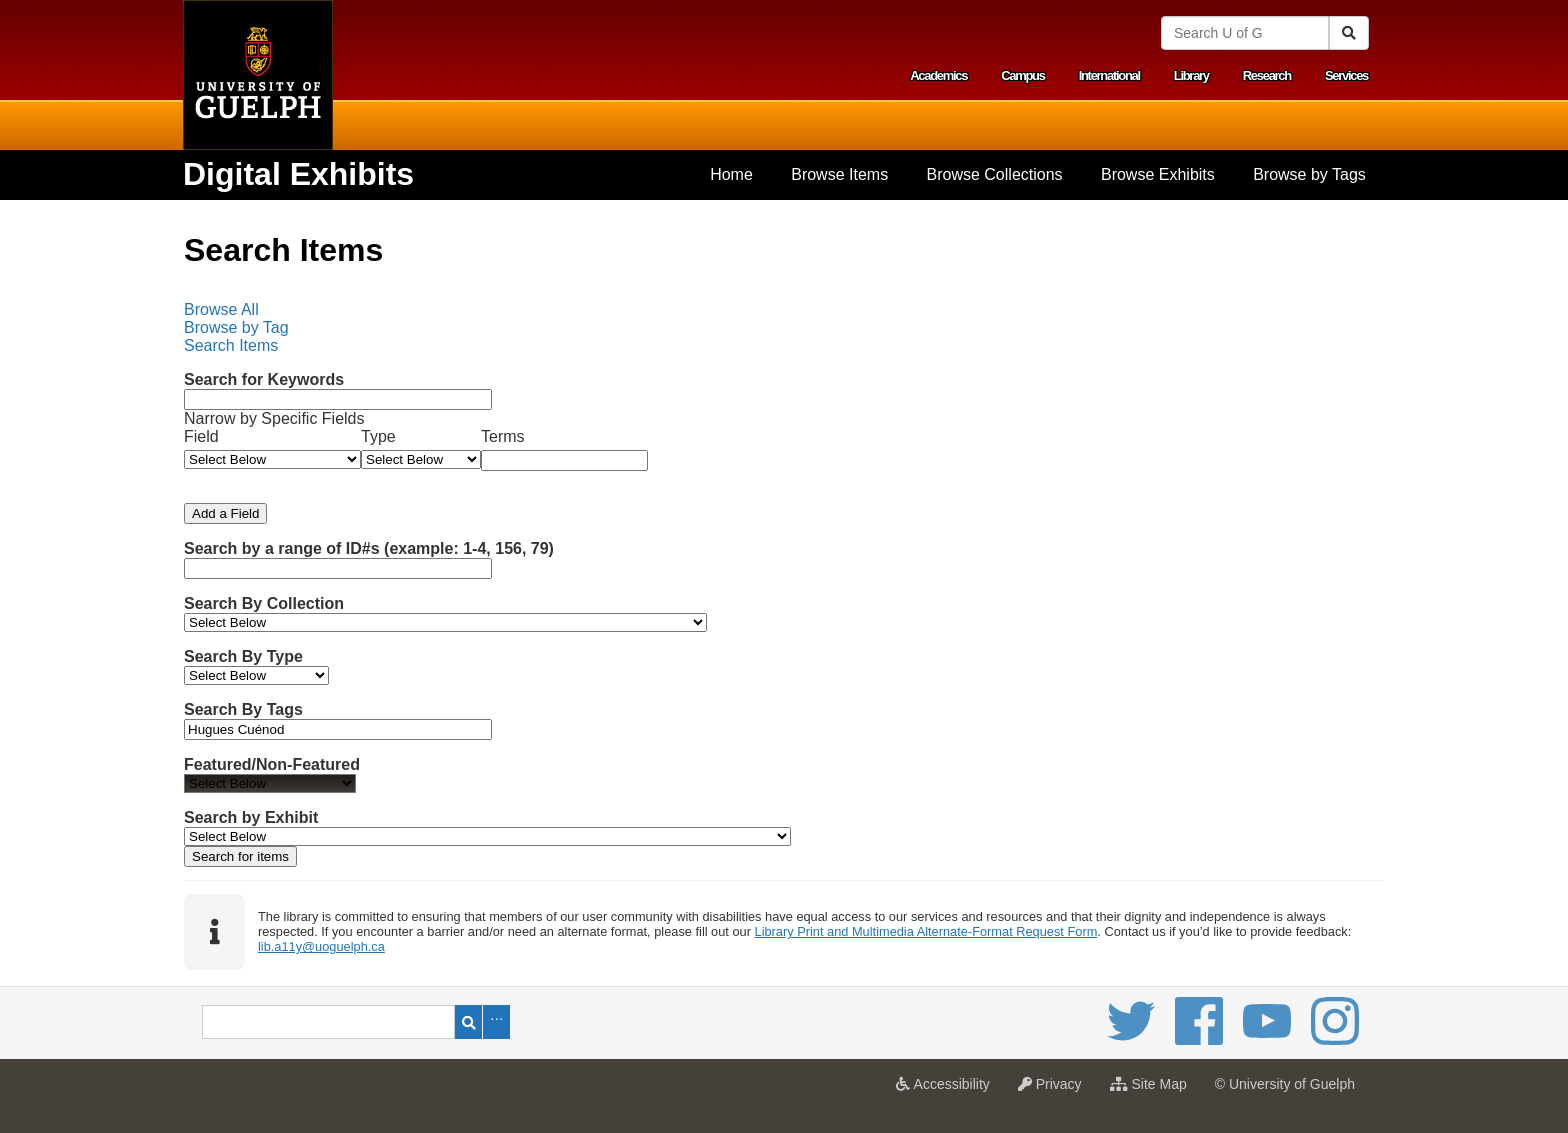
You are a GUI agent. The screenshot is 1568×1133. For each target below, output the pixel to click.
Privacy (1055, 1090)
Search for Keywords (264, 379)
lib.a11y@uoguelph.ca (321, 946)
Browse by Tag (236, 327)
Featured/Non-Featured (272, 764)
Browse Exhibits (1158, 174)
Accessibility (947, 1090)
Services (1346, 75)
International (1109, 75)
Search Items (231, 345)
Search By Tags (243, 709)
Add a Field (225, 513)
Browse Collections (995, 174)
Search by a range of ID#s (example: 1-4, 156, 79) (369, 548)
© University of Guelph (1285, 1084)
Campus (1023, 75)
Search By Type (243, 656)
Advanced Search (496, 1022)
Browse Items (839, 174)
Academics (938, 75)
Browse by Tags (1309, 174)
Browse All (221, 309)
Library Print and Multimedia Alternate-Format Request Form (926, 931)
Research (1267, 75)
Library (1191, 75)
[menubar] (784, 328)
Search (468, 1022)
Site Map (1153, 1090)
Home (731, 174)
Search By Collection (264, 603)
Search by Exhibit (251, 817)
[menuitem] (731, 175)
